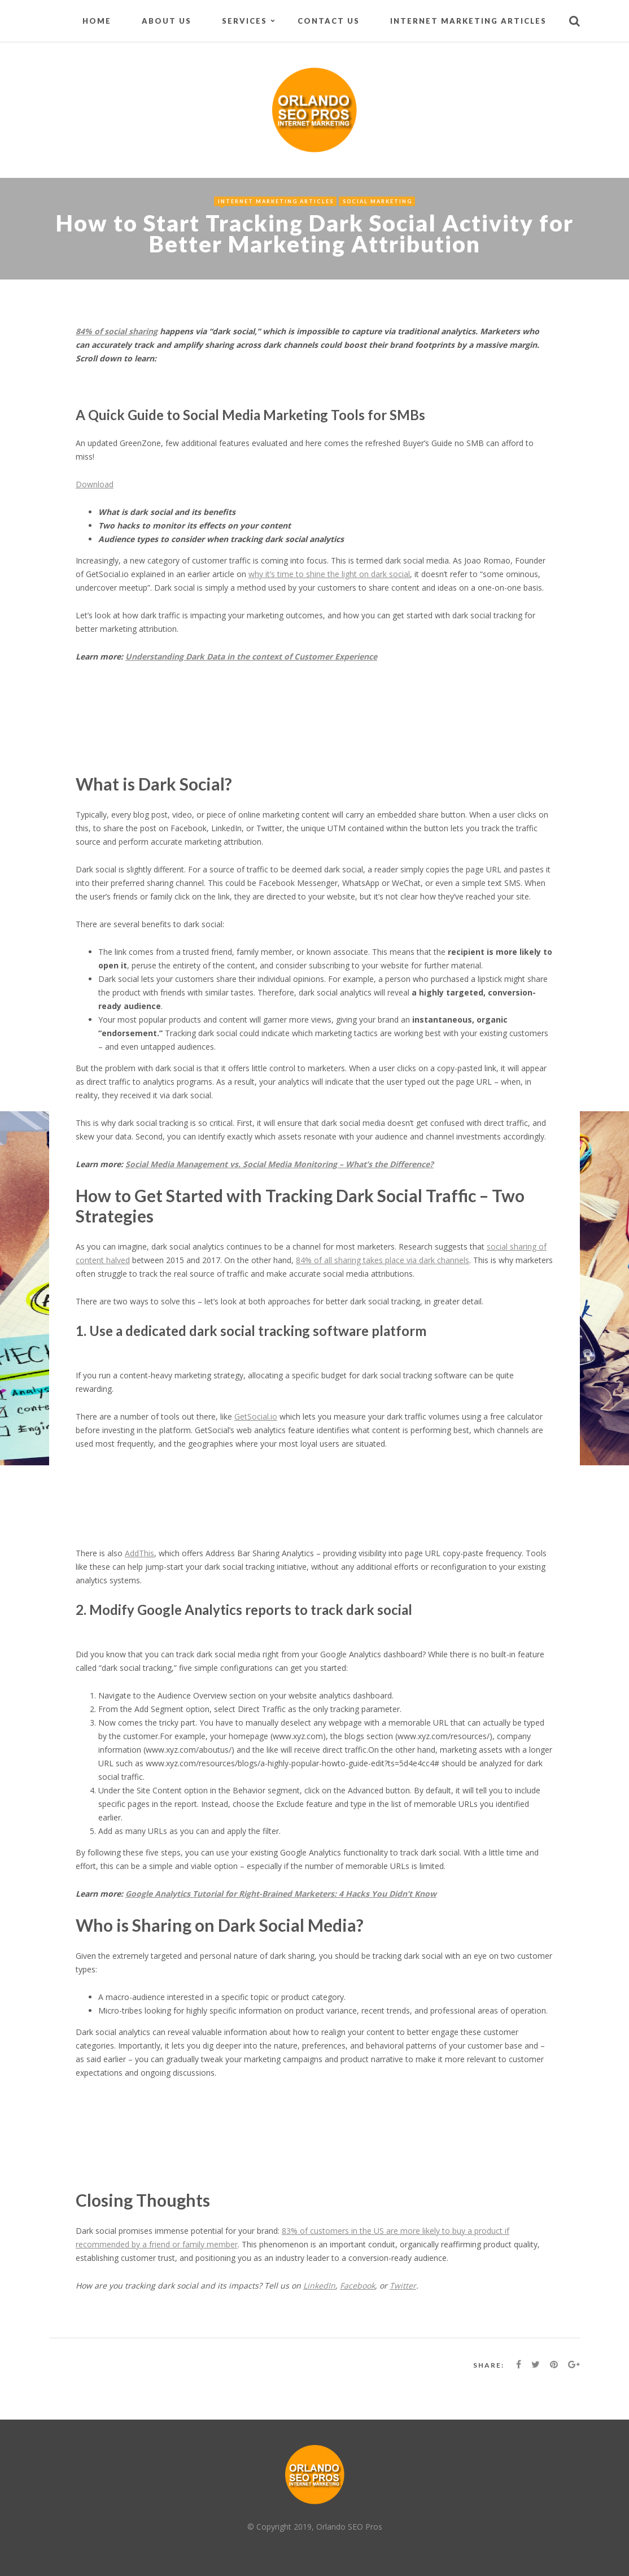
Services (244, 20)
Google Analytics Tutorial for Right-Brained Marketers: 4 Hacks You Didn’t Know (280, 1893)
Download (94, 484)
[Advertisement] (281, 730)
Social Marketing (377, 201)
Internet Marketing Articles (468, 20)
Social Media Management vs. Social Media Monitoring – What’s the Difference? (279, 1164)
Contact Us (329, 20)
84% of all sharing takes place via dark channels (382, 1260)
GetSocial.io (255, 1416)
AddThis (139, 1553)
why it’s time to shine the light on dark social (329, 574)
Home (96, 20)
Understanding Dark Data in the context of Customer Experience (251, 656)
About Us (166, 20)
